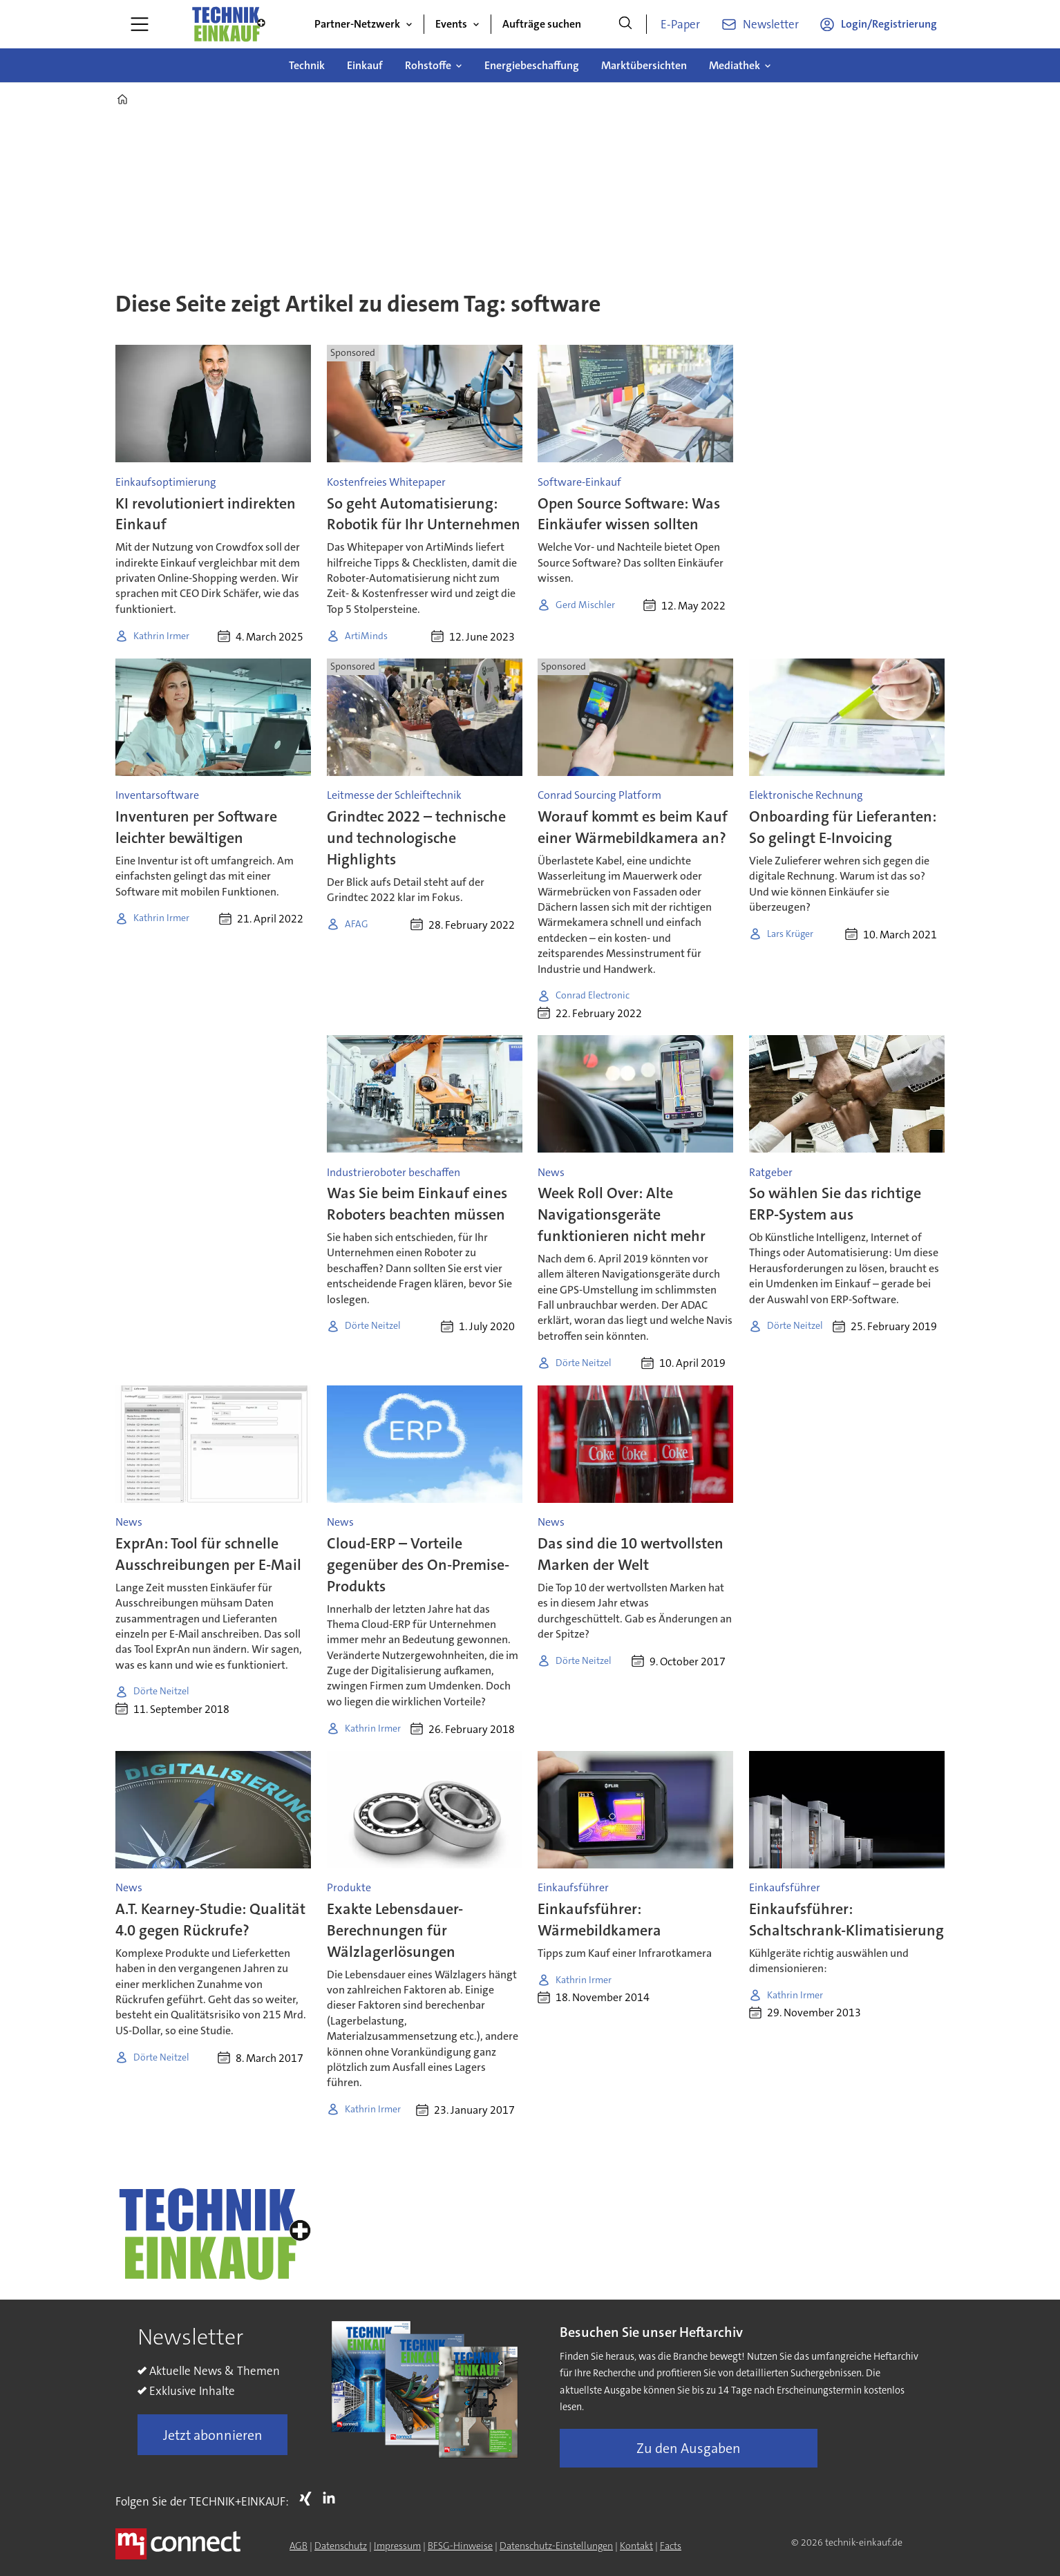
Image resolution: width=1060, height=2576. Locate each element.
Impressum (397, 2545)
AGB (298, 2545)
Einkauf (365, 65)
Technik (307, 65)
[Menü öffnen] (139, 24)
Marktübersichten (644, 65)
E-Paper (680, 24)
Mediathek (734, 65)
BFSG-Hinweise (460, 2545)
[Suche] (625, 24)
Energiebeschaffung (531, 65)
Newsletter (771, 24)
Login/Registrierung (889, 24)
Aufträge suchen (541, 24)
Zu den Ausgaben (688, 2448)
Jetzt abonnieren (213, 2435)
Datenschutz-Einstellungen (556, 2545)
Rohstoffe (428, 65)
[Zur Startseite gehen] (228, 24)
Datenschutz (340, 2545)
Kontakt (636, 2545)
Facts (670, 2545)
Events (451, 24)
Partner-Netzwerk (357, 24)
